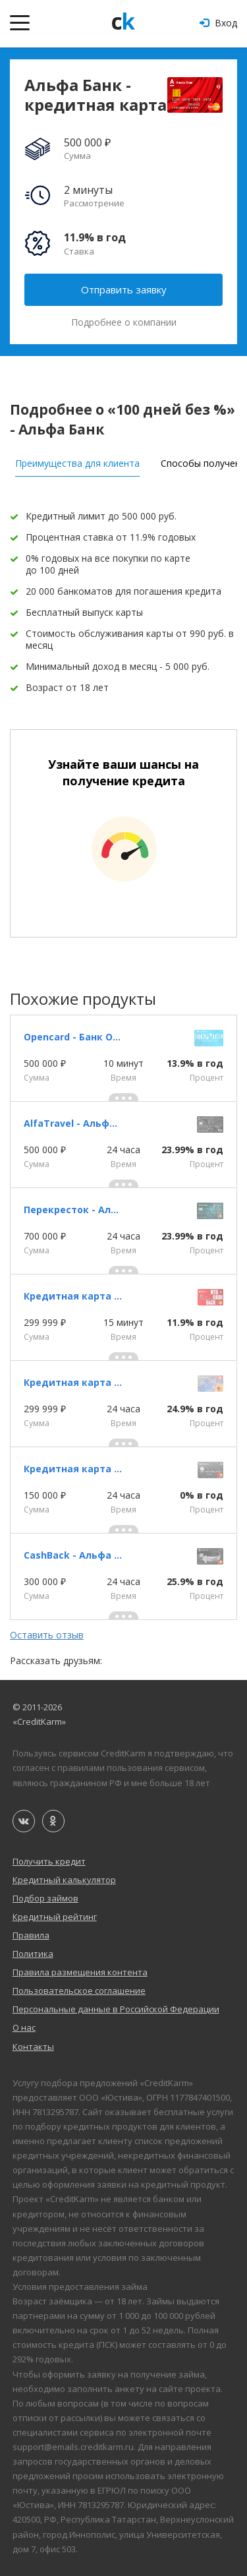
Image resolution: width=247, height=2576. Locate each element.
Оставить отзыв (47, 1635)
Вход (218, 22)
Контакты (33, 2046)
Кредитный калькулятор (64, 1880)
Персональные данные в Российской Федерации (116, 2009)
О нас (24, 2027)
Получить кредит (49, 1861)
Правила (31, 1935)
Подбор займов (45, 1898)
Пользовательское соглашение (79, 1990)
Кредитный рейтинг (55, 1917)
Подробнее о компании (124, 322)
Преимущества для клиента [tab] (77, 463)
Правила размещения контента (80, 1972)
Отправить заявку (124, 289)
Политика (33, 1954)
